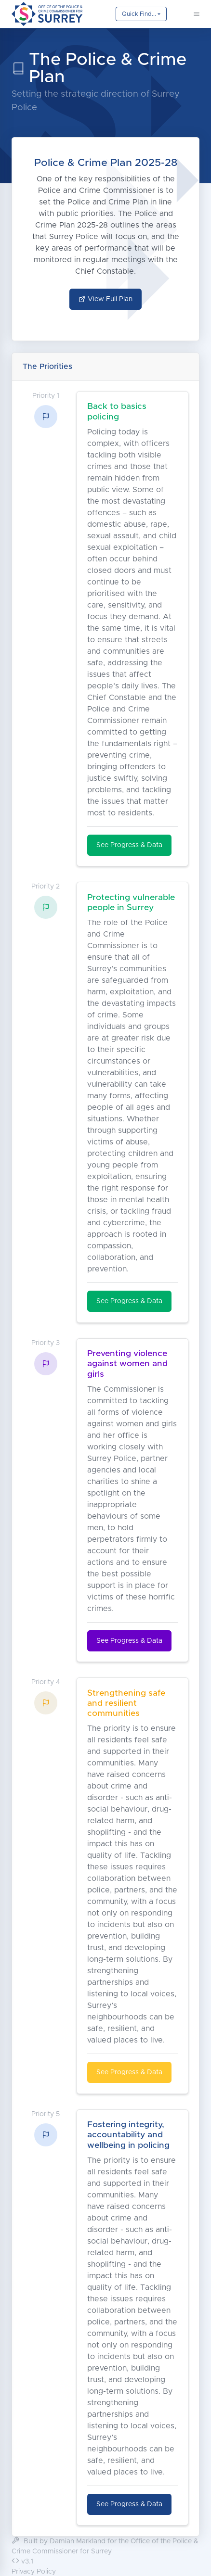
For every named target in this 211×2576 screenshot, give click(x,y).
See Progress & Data (129, 845)
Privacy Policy (34, 2571)
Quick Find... (139, 14)
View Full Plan (105, 299)
